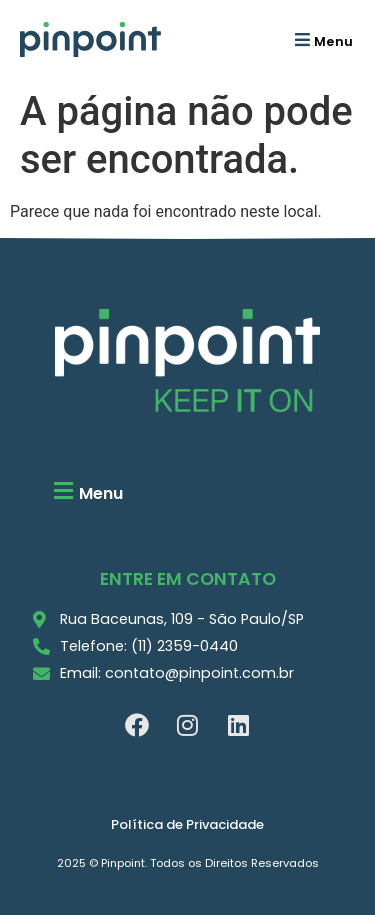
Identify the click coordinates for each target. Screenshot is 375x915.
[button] (321, 40)
